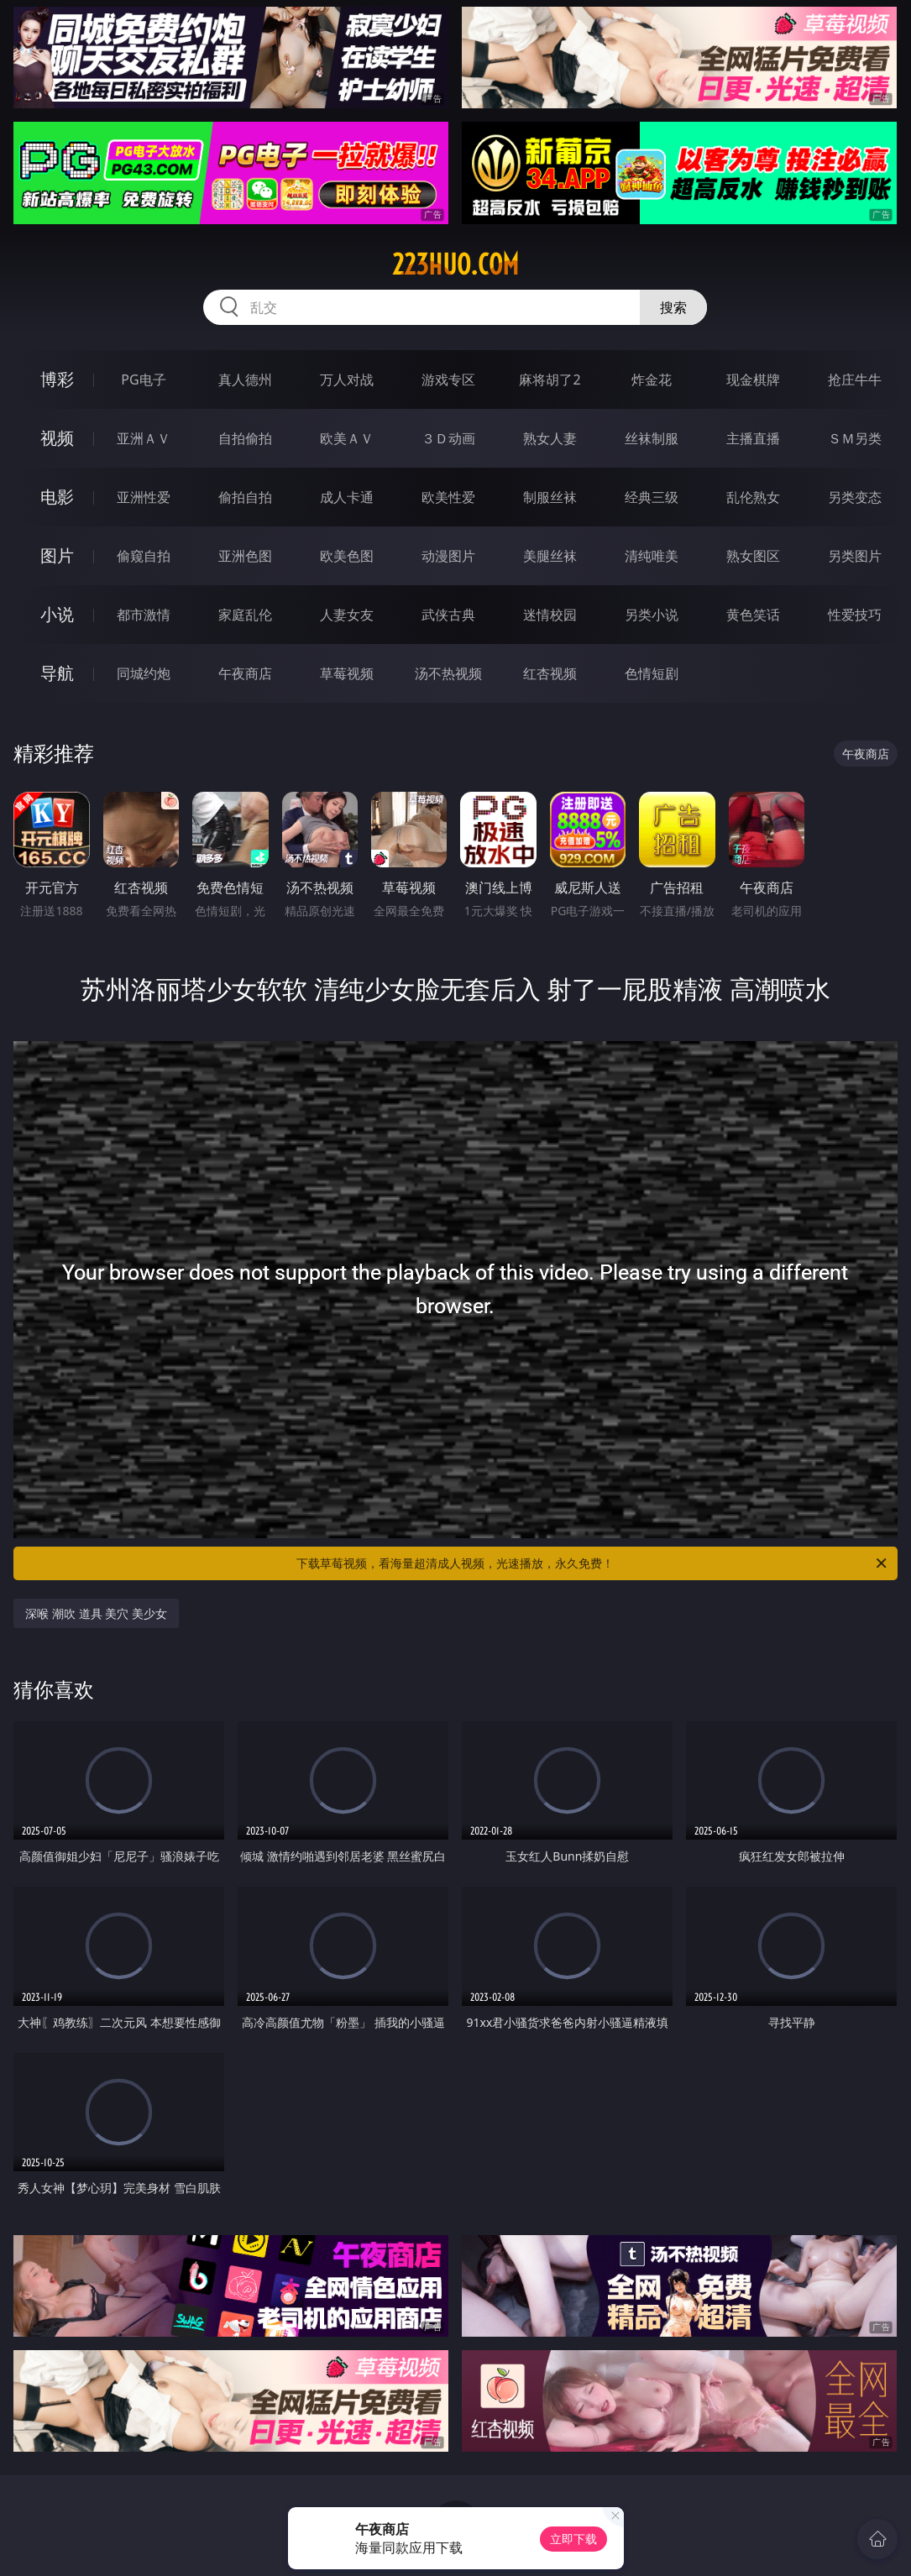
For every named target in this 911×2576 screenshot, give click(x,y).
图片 (57, 555)
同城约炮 (143, 673)
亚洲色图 (245, 556)
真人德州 (245, 379)
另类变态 (855, 497)
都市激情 (143, 614)
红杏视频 (550, 673)
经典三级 (651, 497)
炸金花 (651, 379)
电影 (57, 496)
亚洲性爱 (143, 497)
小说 (57, 614)
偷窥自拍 (143, 556)
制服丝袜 (550, 497)
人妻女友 (347, 614)
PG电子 (143, 379)
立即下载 (573, 2539)
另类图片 (855, 556)
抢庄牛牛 (855, 379)
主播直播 (753, 438)
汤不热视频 (448, 673)
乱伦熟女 (753, 497)
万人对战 (347, 379)
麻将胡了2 (549, 379)
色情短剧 (651, 673)
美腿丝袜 (550, 556)
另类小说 (651, 614)
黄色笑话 (753, 614)
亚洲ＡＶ (143, 438)
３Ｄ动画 (448, 438)
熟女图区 (753, 556)
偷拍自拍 (245, 497)
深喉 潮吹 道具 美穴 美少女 (96, 1613)
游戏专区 (448, 379)
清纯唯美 (651, 556)
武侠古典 (448, 614)
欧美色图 (347, 556)
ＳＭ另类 (855, 438)
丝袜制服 (651, 438)
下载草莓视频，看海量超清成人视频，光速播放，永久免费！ (592, 1563)
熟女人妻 (550, 438)
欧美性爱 (448, 497)
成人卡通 (347, 497)
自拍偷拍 (245, 438)
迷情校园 (550, 614)
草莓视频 (347, 673)
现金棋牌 (753, 379)
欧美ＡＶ (347, 438)
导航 (57, 673)
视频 (57, 438)
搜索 (673, 307)
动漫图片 (448, 556)
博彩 (57, 379)
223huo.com (455, 264)
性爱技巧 (855, 614)
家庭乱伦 (245, 614)
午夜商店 (245, 673)
